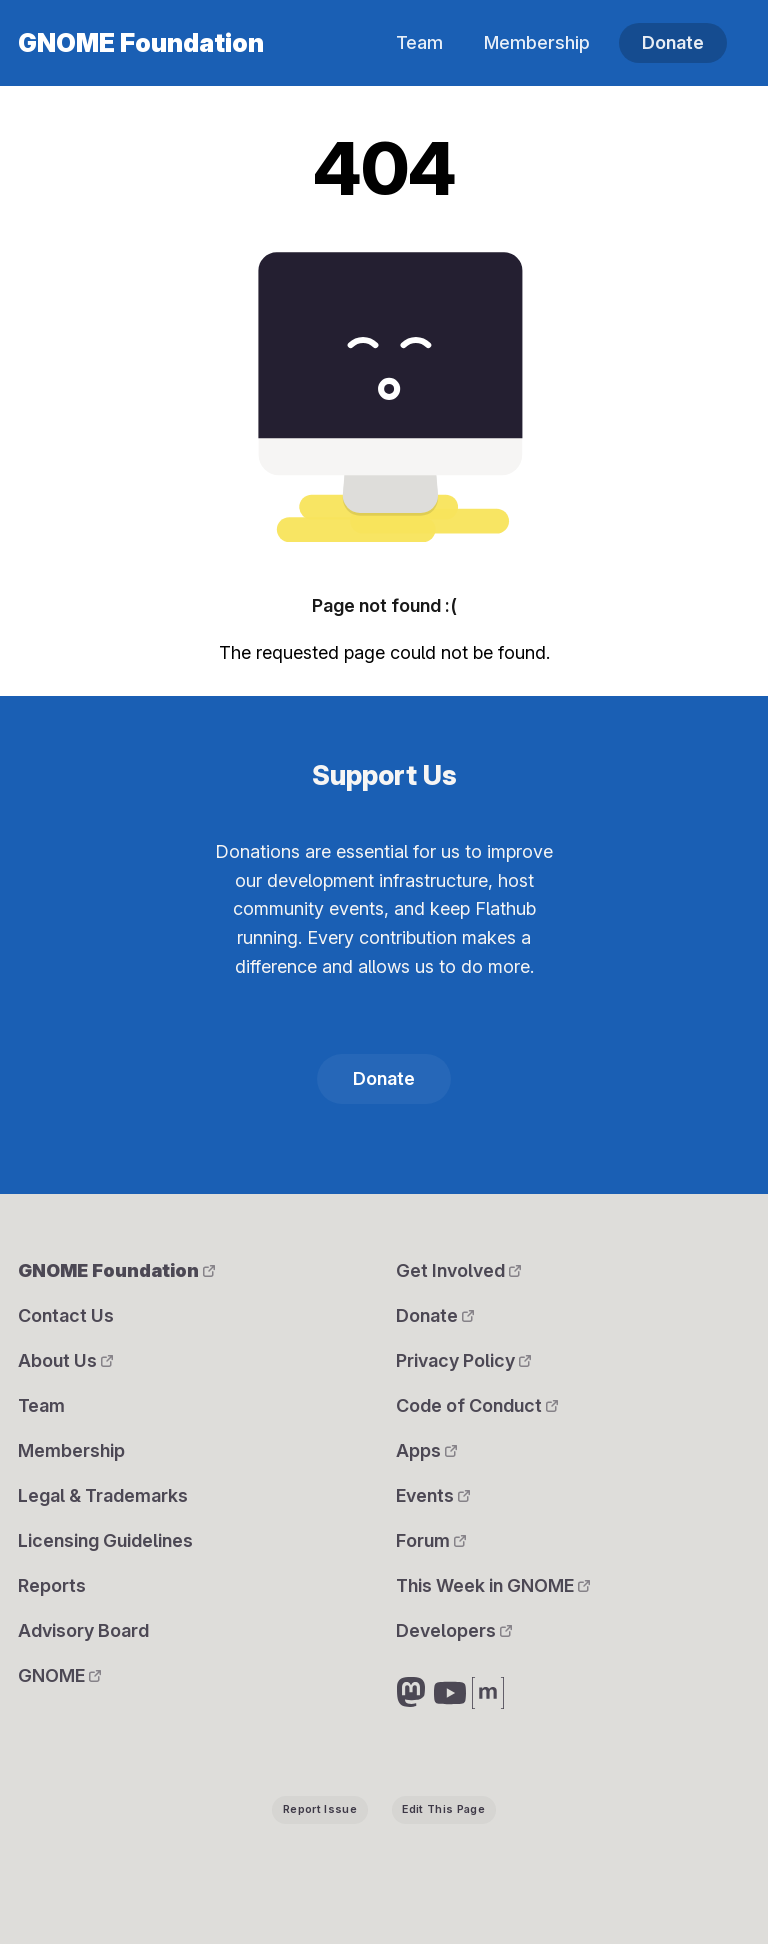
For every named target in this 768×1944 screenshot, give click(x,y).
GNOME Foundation (141, 43)
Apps (426, 1450)
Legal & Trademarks (103, 1495)
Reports (52, 1585)
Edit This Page (443, 1809)
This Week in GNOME (493, 1585)
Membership (537, 42)
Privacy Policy (463, 1360)
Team (419, 42)
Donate (673, 42)
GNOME (59, 1675)
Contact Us (66, 1315)
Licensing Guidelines (105, 1540)
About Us (65, 1360)
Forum (431, 1540)
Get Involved (458, 1270)
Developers (454, 1630)
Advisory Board (83, 1630)
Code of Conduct (477, 1405)
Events (433, 1495)
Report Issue (320, 1809)
